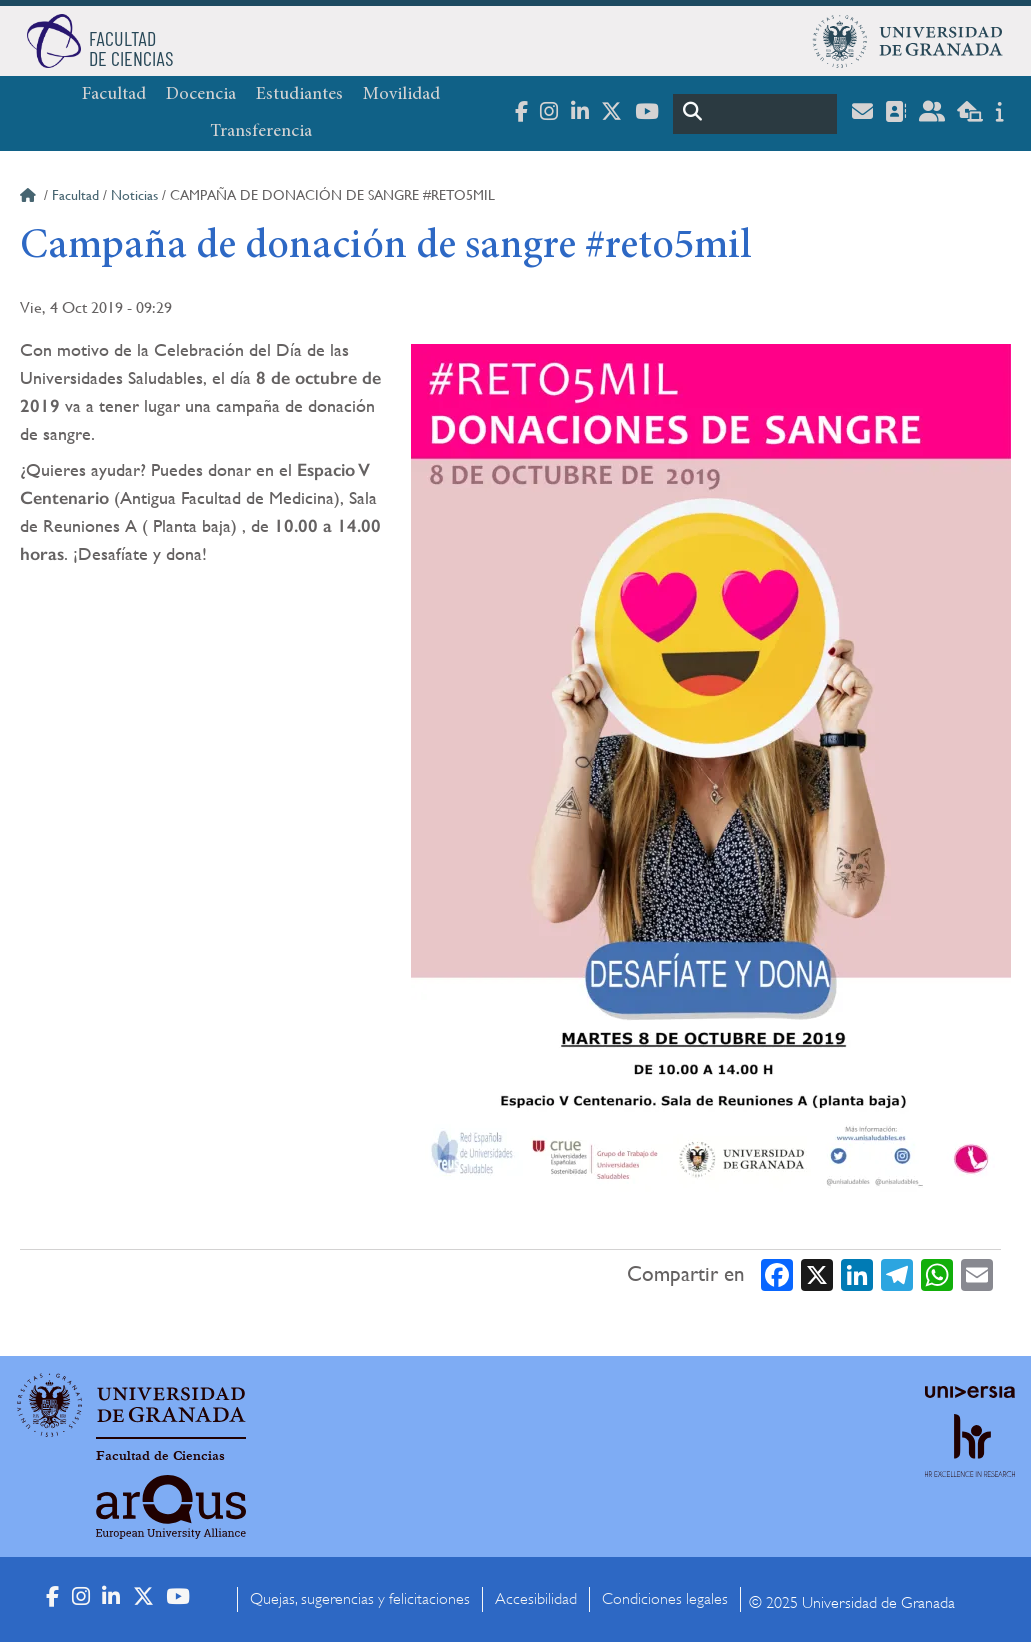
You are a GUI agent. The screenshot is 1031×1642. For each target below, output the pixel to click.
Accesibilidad (536, 1599)
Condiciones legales (665, 1599)
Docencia (201, 95)
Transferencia (261, 132)
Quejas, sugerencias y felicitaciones (360, 1599)
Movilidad (401, 95)
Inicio (30, 198)
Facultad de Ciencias (160, 1456)
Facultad (114, 95)
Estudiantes (299, 95)
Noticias (134, 195)
